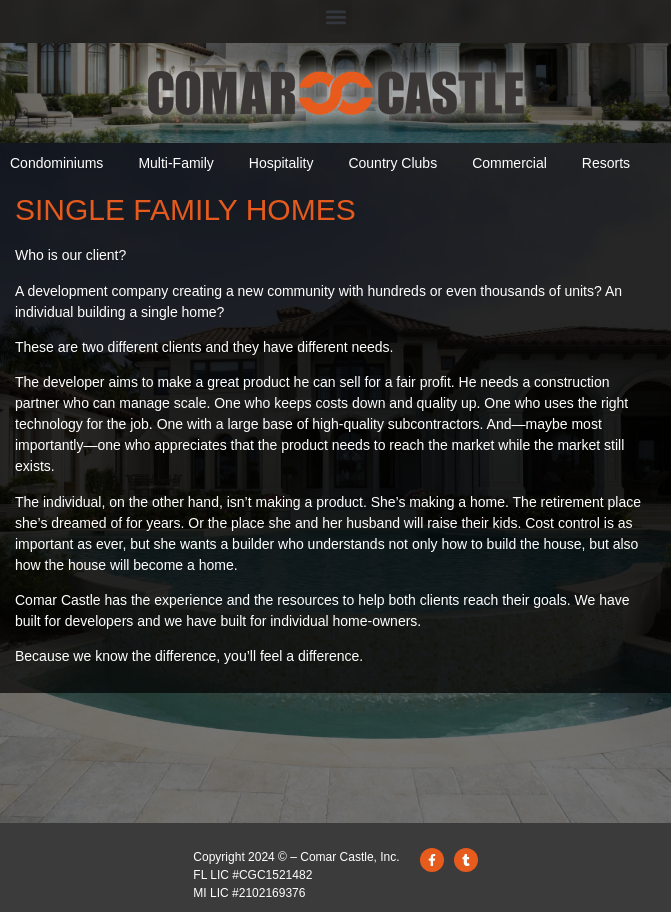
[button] (335, 16)
